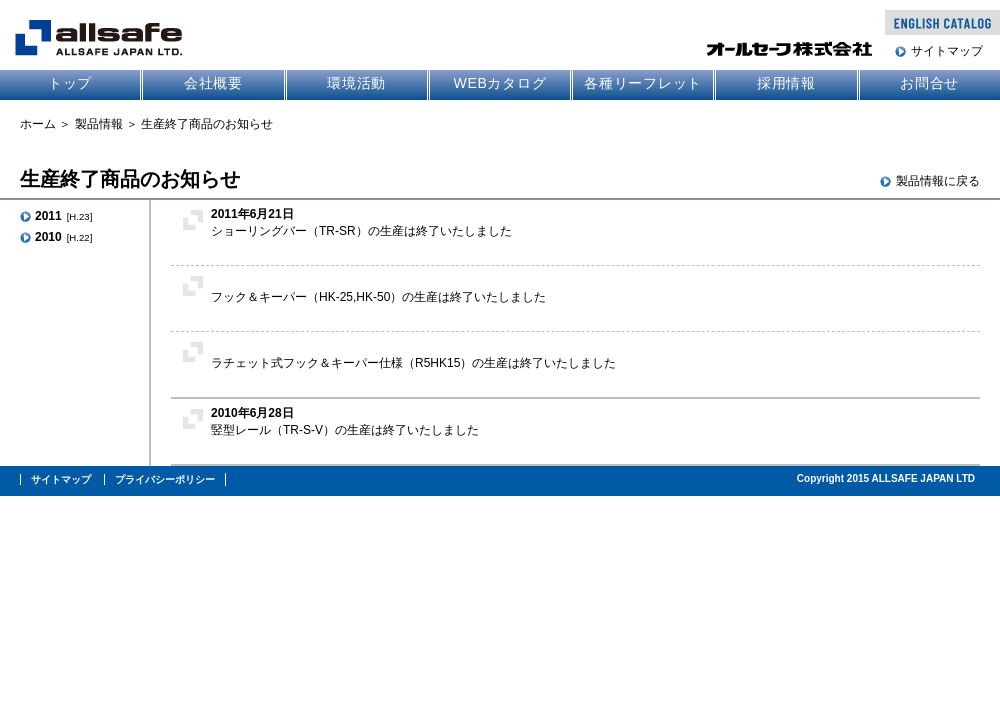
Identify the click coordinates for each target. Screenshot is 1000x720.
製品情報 (99, 124)
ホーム (38, 124)
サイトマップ (947, 51)
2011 (63, 216)
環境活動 (356, 83)
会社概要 (213, 83)
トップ (70, 83)
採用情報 (786, 83)
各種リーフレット (643, 83)
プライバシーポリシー (165, 479)
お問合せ (929, 83)
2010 (63, 237)
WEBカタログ (499, 83)
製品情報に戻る (938, 181)
